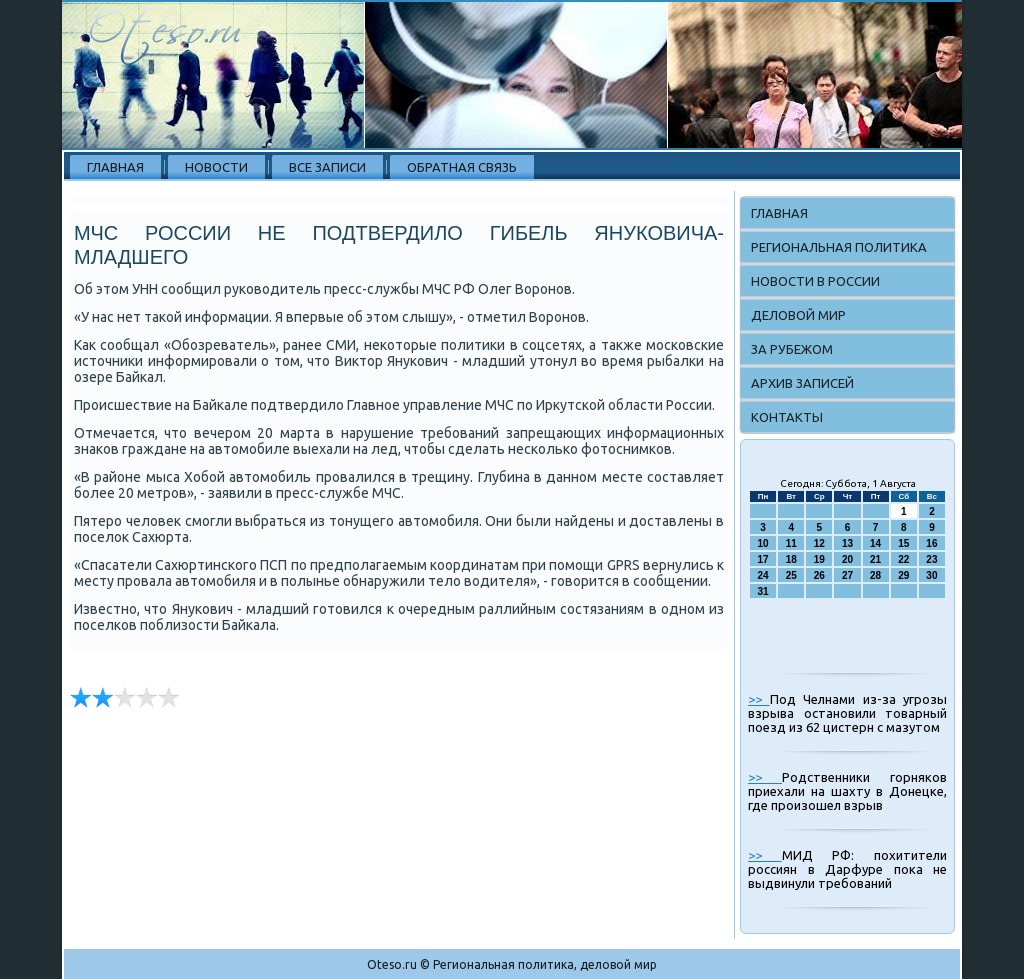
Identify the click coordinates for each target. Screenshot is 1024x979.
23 (931, 559)
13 (847, 543)
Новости (216, 167)
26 (819, 575)
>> (759, 699)
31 (763, 591)
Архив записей (802, 383)
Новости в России (815, 281)
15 (903, 543)
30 (931, 575)
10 (763, 543)
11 (791, 543)
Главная (115, 167)
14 (875, 543)
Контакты (787, 417)
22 (903, 559)
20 (847, 559)
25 (791, 575)
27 (847, 575)
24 (763, 575)
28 (875, 575)
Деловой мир (798, 315)
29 (903, 575)
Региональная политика (839, 247)
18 (791, 559)
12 (819, 543)
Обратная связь (462, 167)
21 (875, 559)
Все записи (327, 167)
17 (763, 559)
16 (931, 543)
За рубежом (792, 349)
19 (819, 559)
